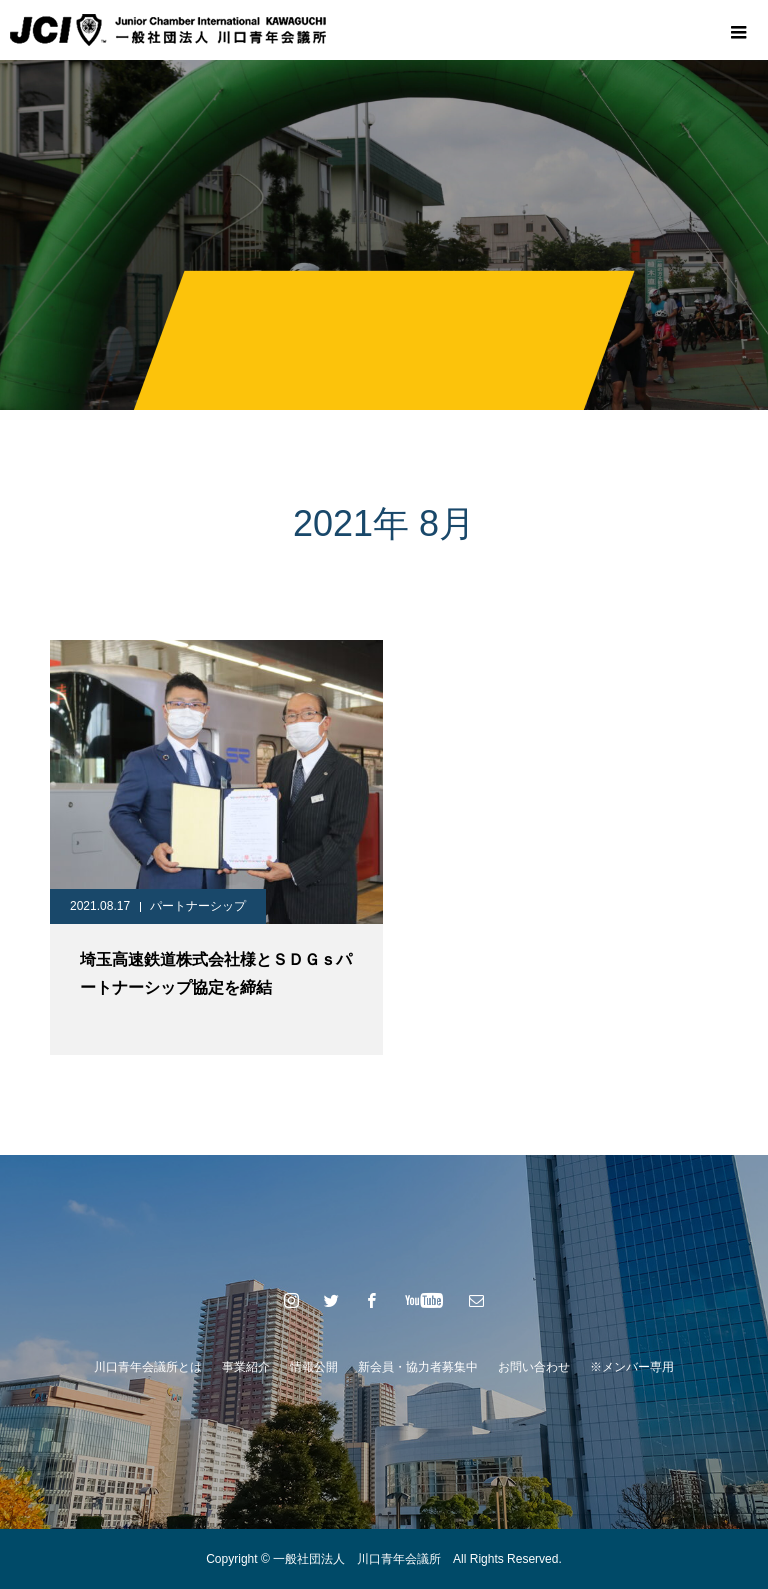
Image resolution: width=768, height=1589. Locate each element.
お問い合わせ (534, 1367)
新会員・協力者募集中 (418, 1367)
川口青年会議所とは (148, 1367)
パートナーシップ (198, 906)
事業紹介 (246, 1367)
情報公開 (314, 1367)
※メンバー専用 (632, 1367)
